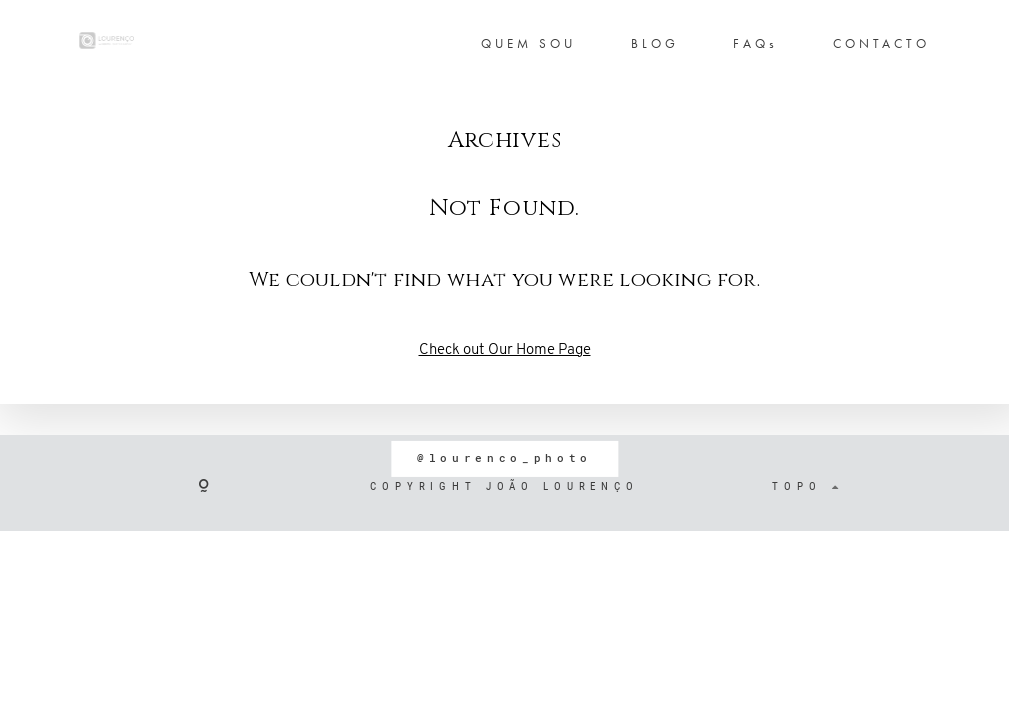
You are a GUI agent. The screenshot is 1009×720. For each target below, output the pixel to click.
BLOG (655, 43)
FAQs (755, 43)
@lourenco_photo (504, 458)
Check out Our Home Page (505, 350)
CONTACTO (881, 43)
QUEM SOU (528, 43)
